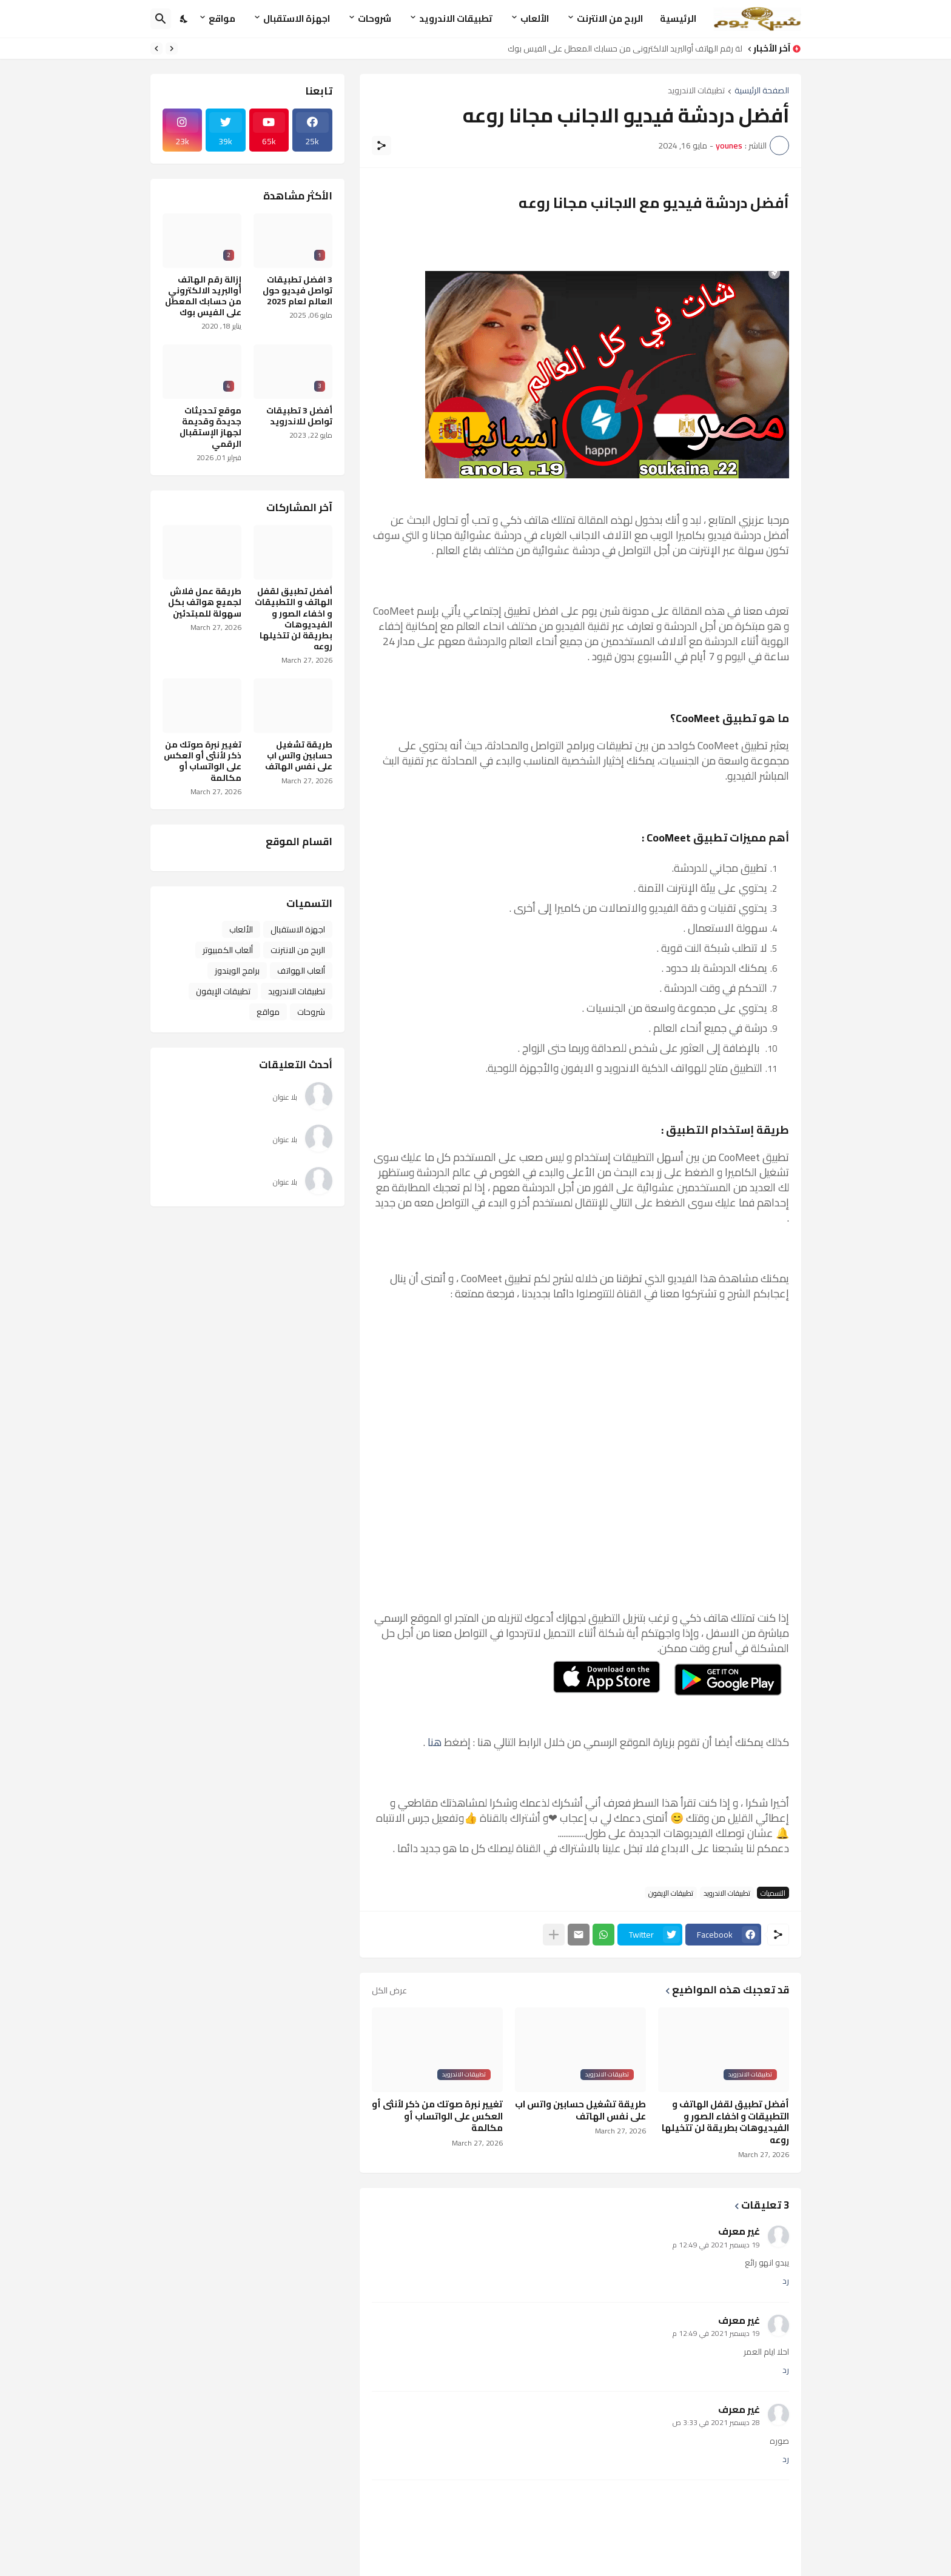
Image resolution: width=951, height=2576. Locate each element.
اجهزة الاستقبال (296, 18)
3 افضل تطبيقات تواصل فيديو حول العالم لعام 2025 (297, 290)
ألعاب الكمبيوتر (228, 950)
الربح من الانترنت (610, 18)
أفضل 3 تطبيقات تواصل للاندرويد (299, 416)
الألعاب (534, 18)
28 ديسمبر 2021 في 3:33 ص (716, 2422)
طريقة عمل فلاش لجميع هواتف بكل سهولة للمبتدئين (204, 602)
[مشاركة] (381, 145)
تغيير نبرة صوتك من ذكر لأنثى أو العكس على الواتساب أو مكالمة (437, 2116)
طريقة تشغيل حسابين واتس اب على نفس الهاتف (580, 2110)
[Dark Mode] (184, 18)
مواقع (222, 18)
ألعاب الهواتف (301, 971)
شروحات (374, 18)
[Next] (156, 48)
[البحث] (160, 18)
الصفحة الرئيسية (761, 91)
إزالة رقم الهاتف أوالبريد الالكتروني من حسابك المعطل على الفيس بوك (621, 48)
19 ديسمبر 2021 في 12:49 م (716, 2245)
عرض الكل (389, 1990)
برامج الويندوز (237, 971)
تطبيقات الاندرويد (455, 18)
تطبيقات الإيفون (670, 1893)
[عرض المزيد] (554, 1934)
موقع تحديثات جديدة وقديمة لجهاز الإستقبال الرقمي (210, 427)
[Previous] (172, 48)
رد (785, 2281)
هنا (433, 1742)
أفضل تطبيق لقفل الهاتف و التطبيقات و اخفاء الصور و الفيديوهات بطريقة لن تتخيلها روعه (725, 2122)
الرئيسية (678, 18)
